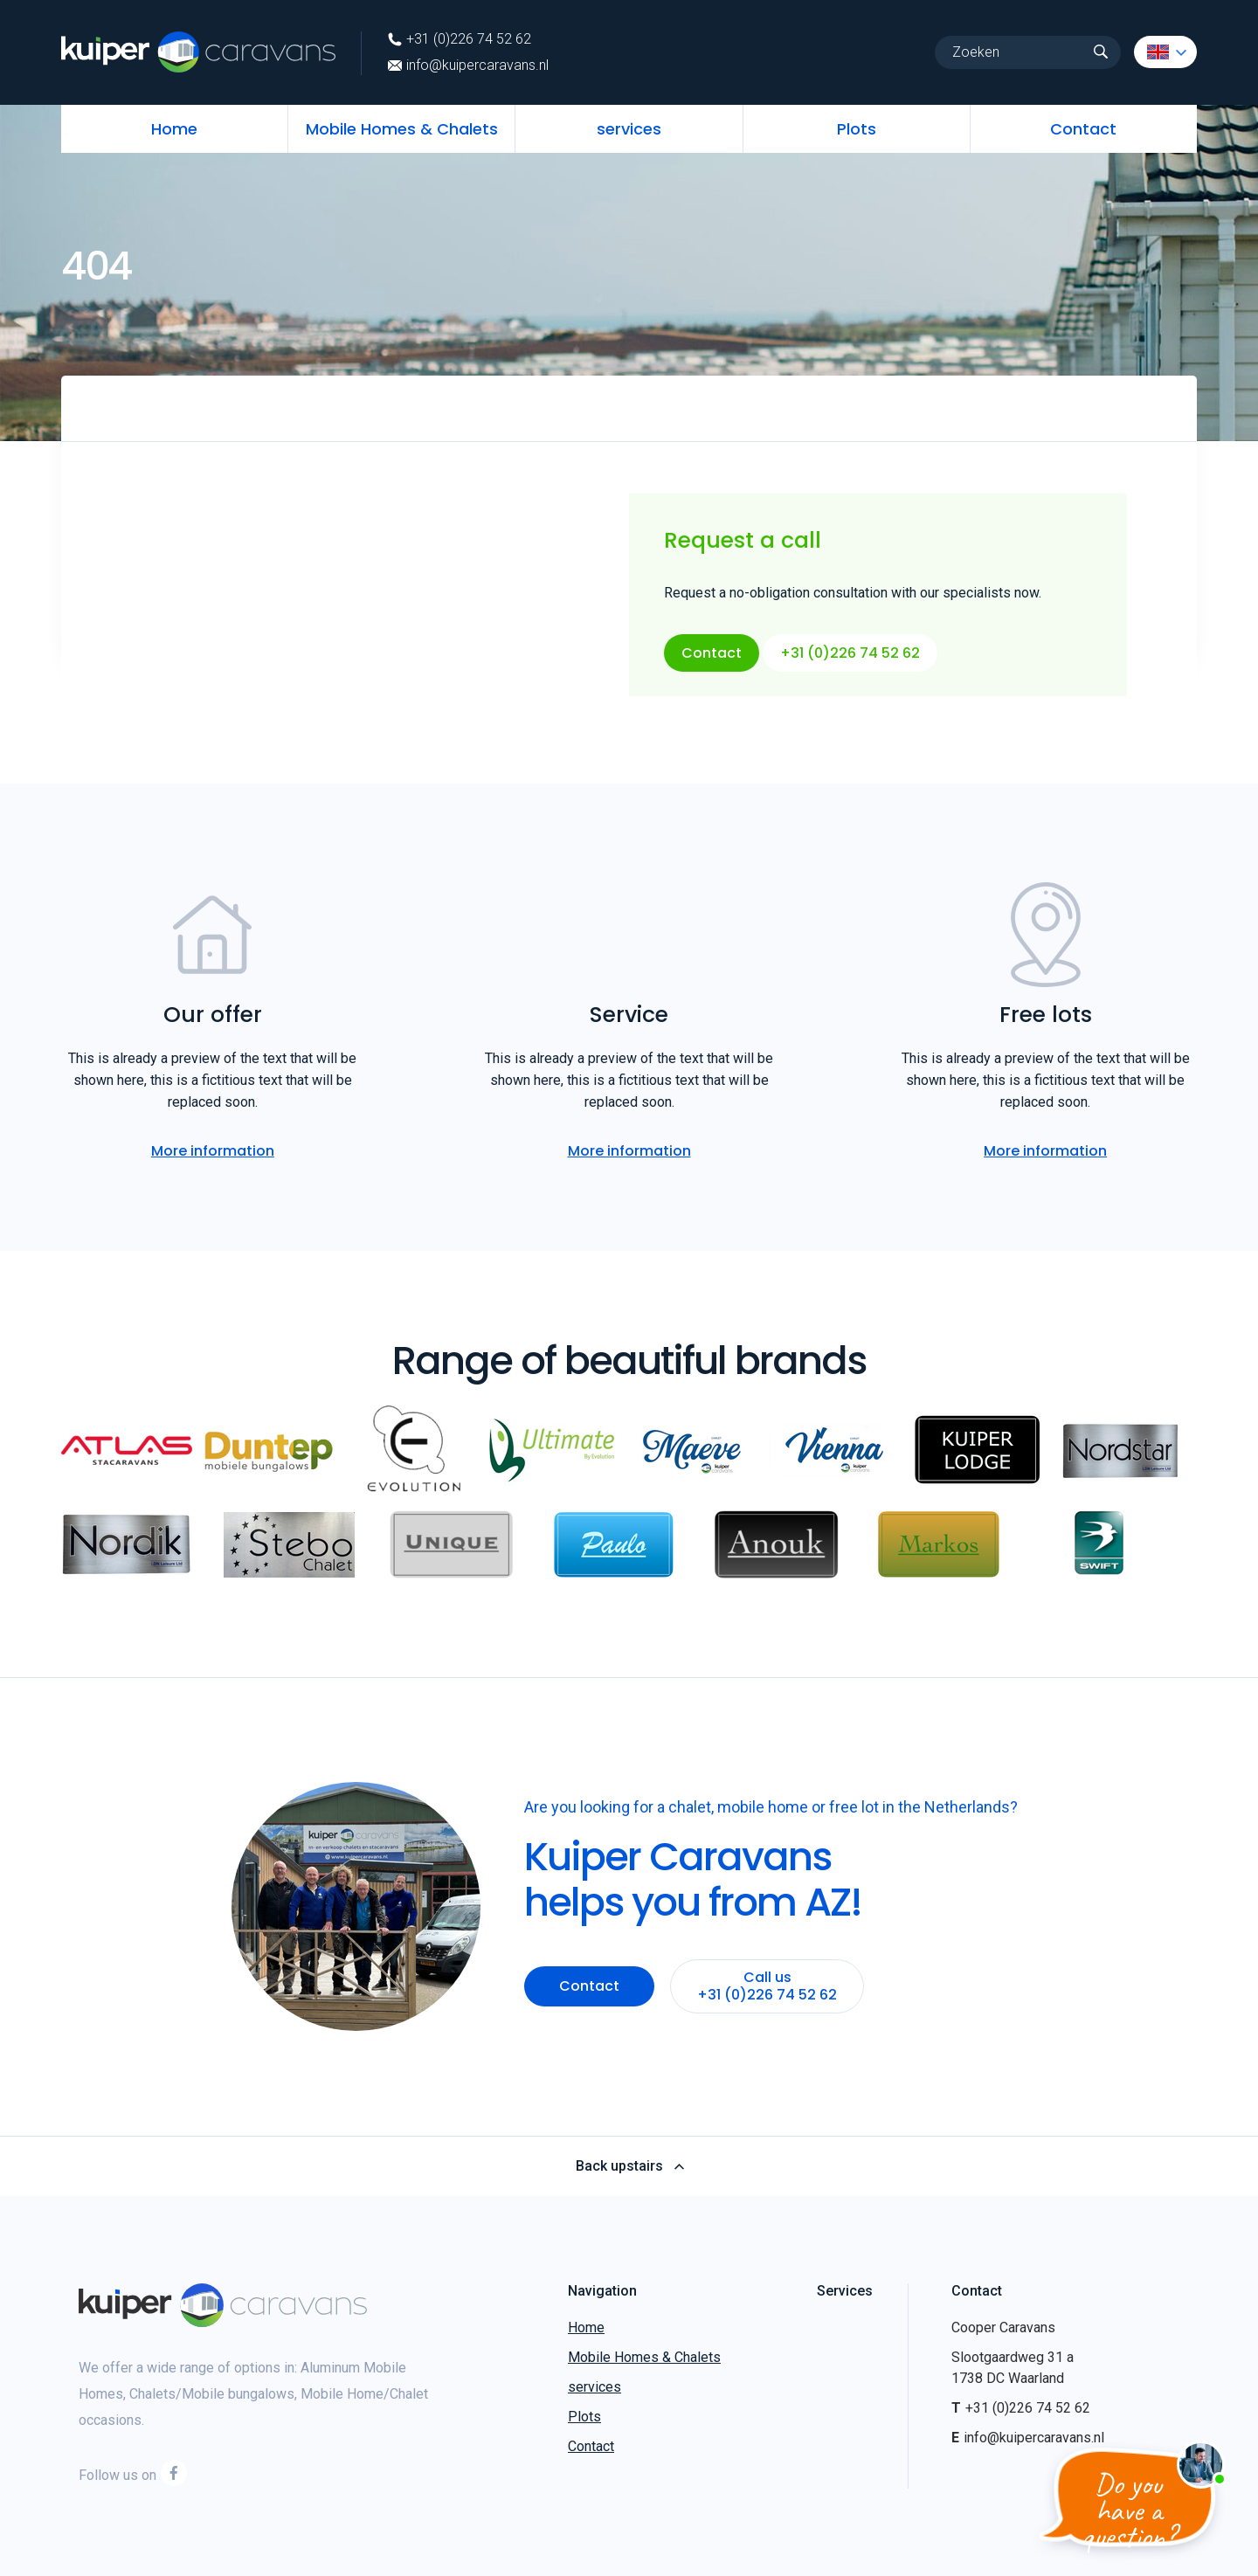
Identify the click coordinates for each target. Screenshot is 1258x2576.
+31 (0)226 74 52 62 (459, 39)
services (629, 129)
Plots (856, 129)
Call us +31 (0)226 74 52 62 (769, 1986)
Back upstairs (629, 2166)
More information (212, 1151)
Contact (1083, 129)
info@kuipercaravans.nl (468, 65)
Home (174, 129)
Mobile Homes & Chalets (402, 129)
